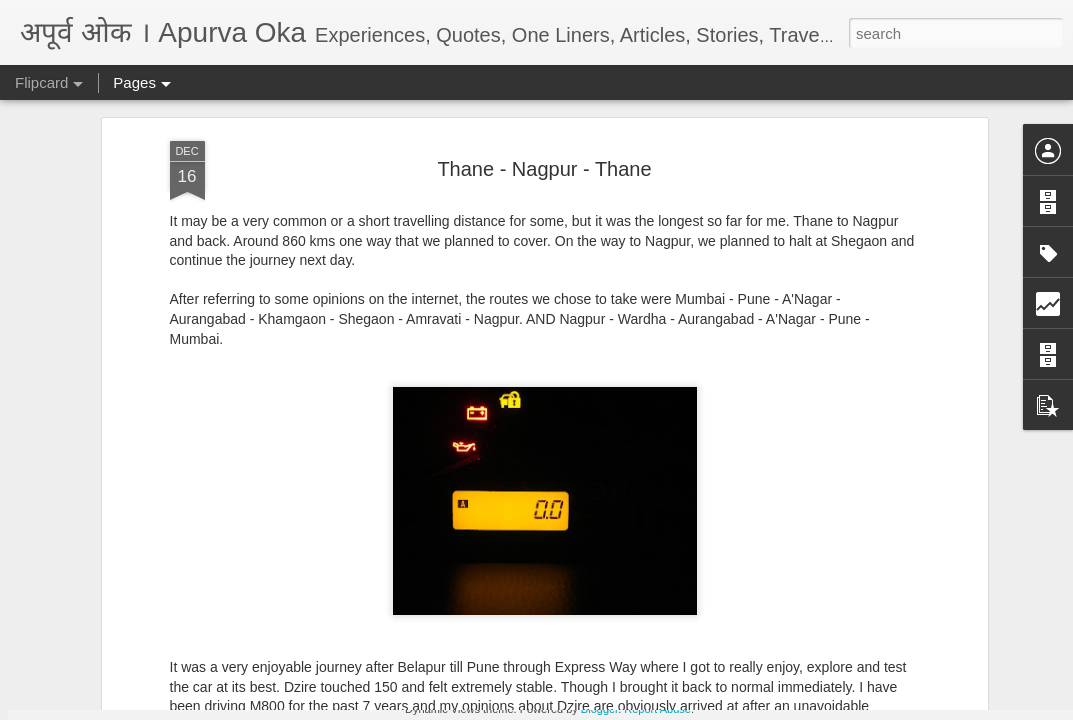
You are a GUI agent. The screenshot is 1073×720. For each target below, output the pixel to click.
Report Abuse (657, 709)
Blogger (599, 709)
